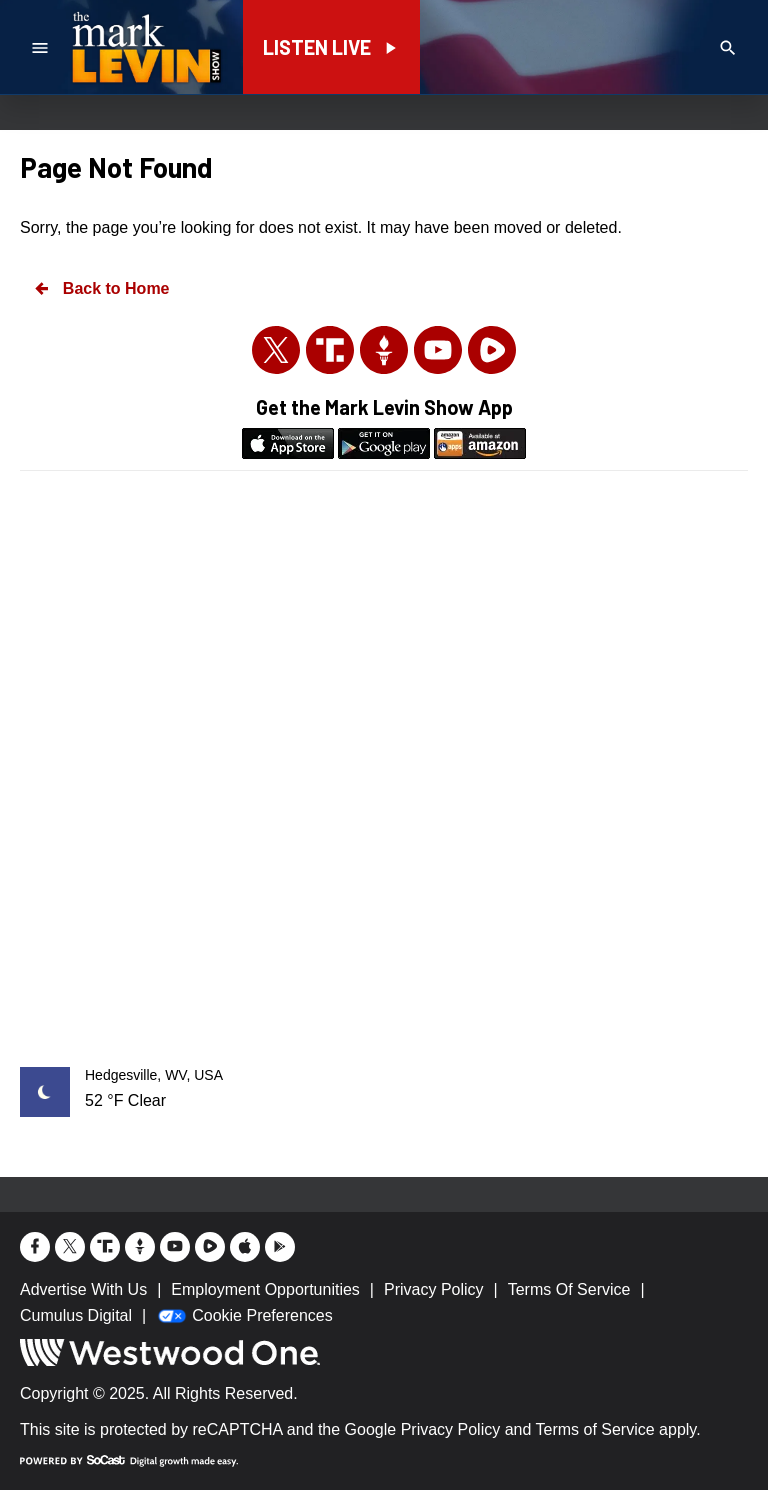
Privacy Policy (451, 1429)
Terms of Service (595, 1429)
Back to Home (101, 288)
